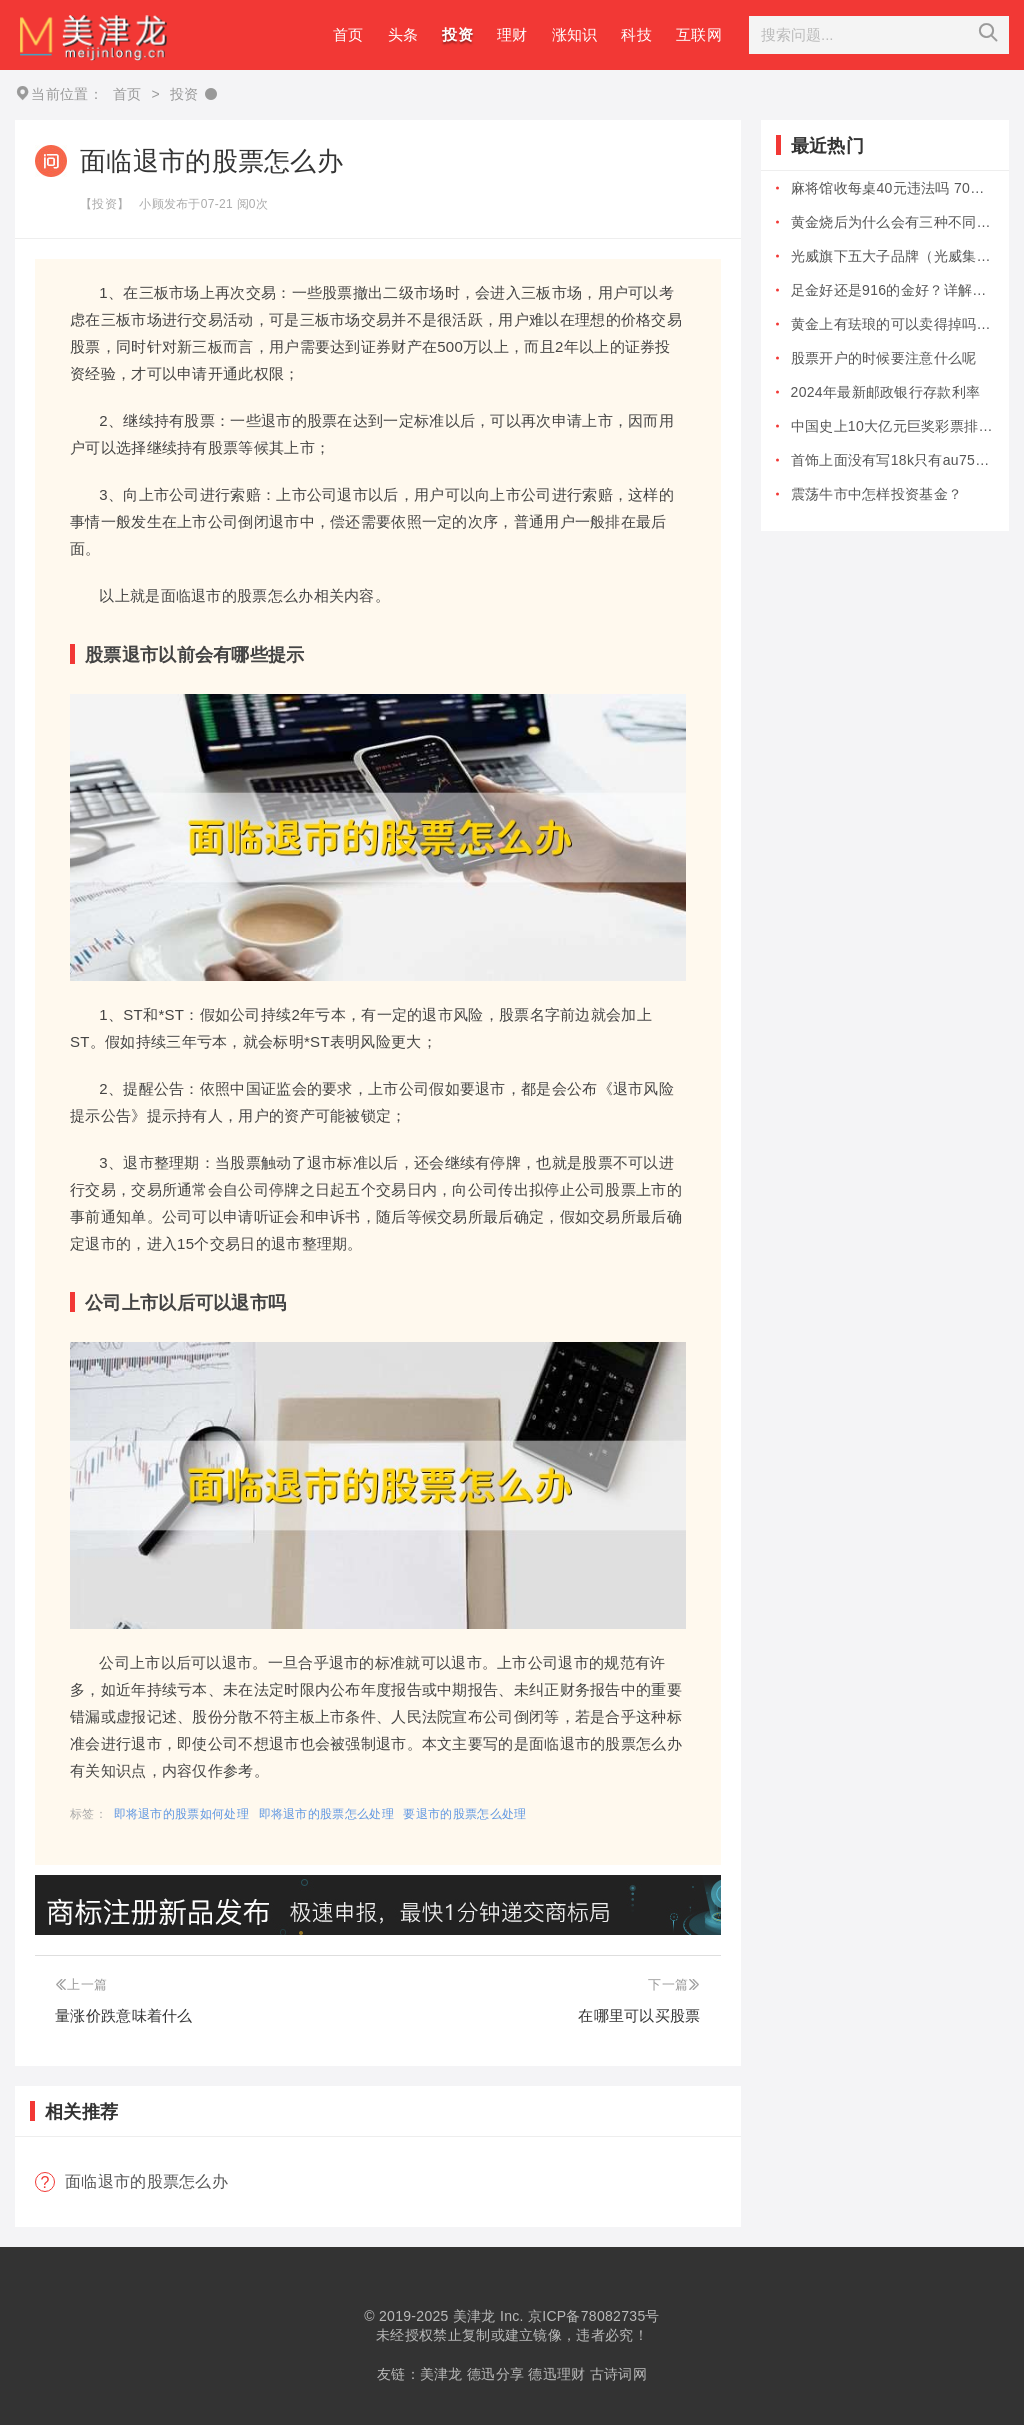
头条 (403, 34)
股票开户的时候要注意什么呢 (884, 358)
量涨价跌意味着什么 (124, 2015)
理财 (512, 34)
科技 (636, 34)
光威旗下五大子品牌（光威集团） (892, 256)
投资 (457, 34)
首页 (348, 34)
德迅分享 (495, 2374)
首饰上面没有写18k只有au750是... (892, 460)
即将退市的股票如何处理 (181, 1814)
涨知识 (575, 34)
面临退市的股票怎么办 (146, 2181)
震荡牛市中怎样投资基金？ (877, 494)
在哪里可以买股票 (639, 2015)
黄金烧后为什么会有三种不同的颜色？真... (892, 222)
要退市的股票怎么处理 (464, 1814)
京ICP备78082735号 (594, 2316)
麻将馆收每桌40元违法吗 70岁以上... (892, 188)
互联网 (699, 34)
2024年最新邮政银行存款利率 (886, 392)
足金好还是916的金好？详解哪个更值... (892, 290)
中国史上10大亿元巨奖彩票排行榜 (892, 426)
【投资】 (104, 204)
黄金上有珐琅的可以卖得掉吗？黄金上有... (892, 324)
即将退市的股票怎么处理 (326, 1814)
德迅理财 (556, 2374)
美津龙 (474, 2316)
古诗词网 (618, 2374)
